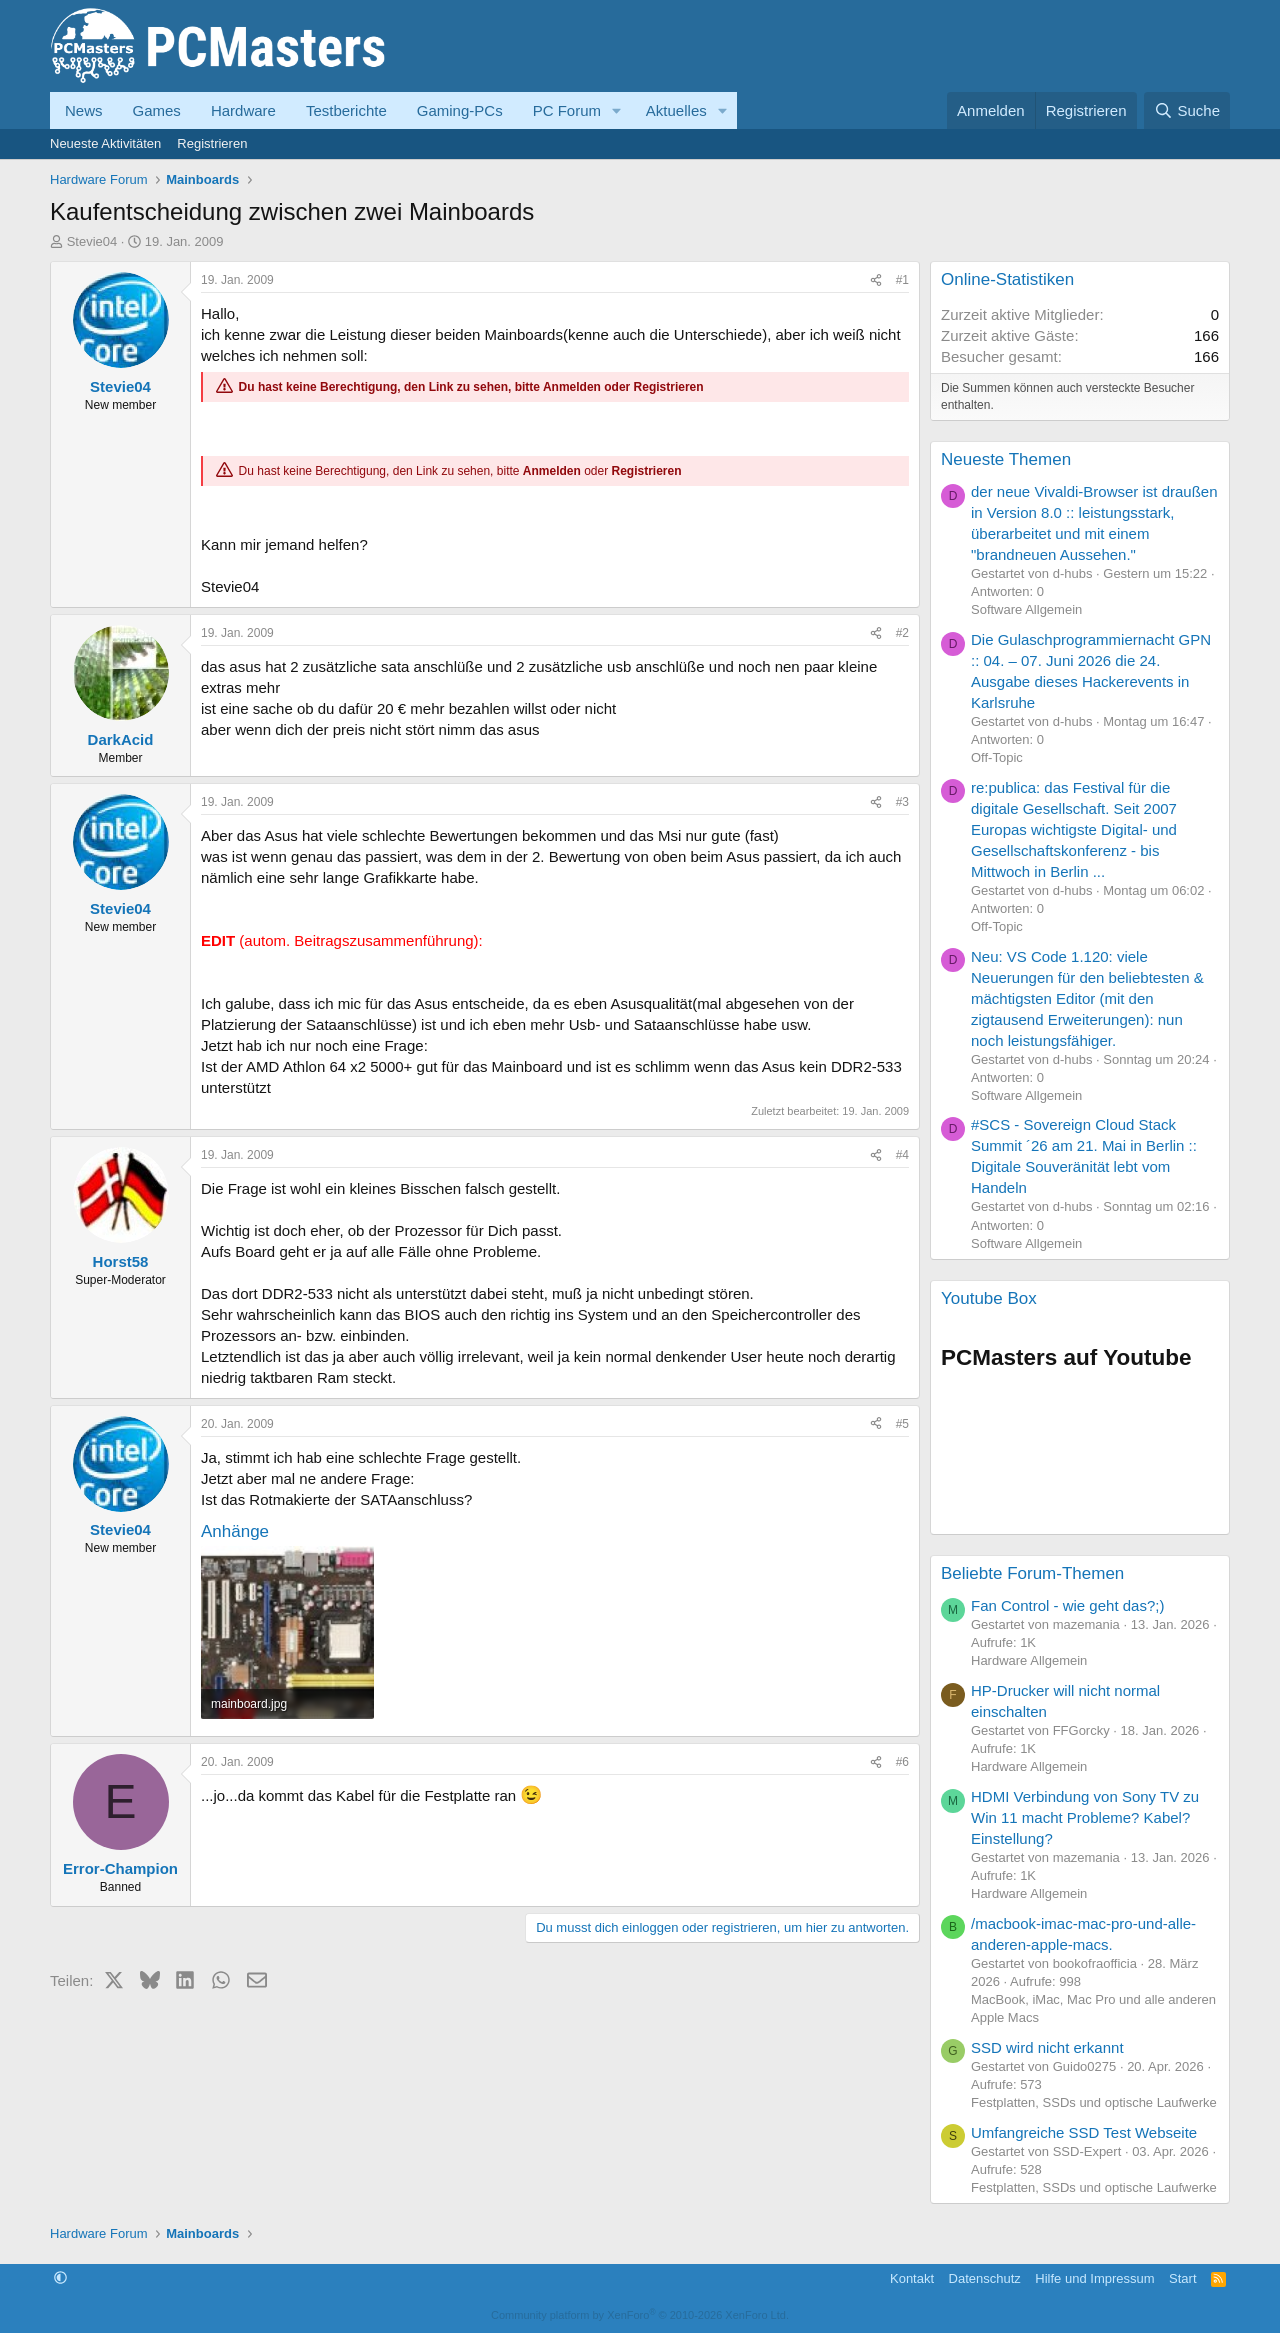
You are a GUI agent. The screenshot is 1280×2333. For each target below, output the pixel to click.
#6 (902, 1762)
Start (1182, 2278)
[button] (617, 110)
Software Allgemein (1026, 609)
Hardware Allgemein (1029, 1660)
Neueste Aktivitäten (105, 143)
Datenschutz (985, 2278)
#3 (902, 802)
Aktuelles (676, 110)
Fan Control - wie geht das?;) (1067, 1605)
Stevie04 (92, 241)
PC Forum (567, 110)
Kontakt (912, 2278)
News (84, 110)
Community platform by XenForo (640, 2315)
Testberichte (346, 110)
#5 (902, 1424)
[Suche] (1187, 110)
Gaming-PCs (460, 110)
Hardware (243, 110)
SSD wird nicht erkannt (1047, 2047)
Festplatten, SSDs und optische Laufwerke (1094, 2102)
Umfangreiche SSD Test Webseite (1084, 2132)
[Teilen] (876, 280)
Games (157, 110)
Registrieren (212, 143)
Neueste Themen (1006, 459)
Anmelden (572, 387)
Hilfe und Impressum (1094, 2278)
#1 (902, 280)
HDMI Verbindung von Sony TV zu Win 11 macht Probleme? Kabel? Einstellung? (1085, 1817)
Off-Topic (997, 757)
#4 (902, 1155)
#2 (902, 633)
